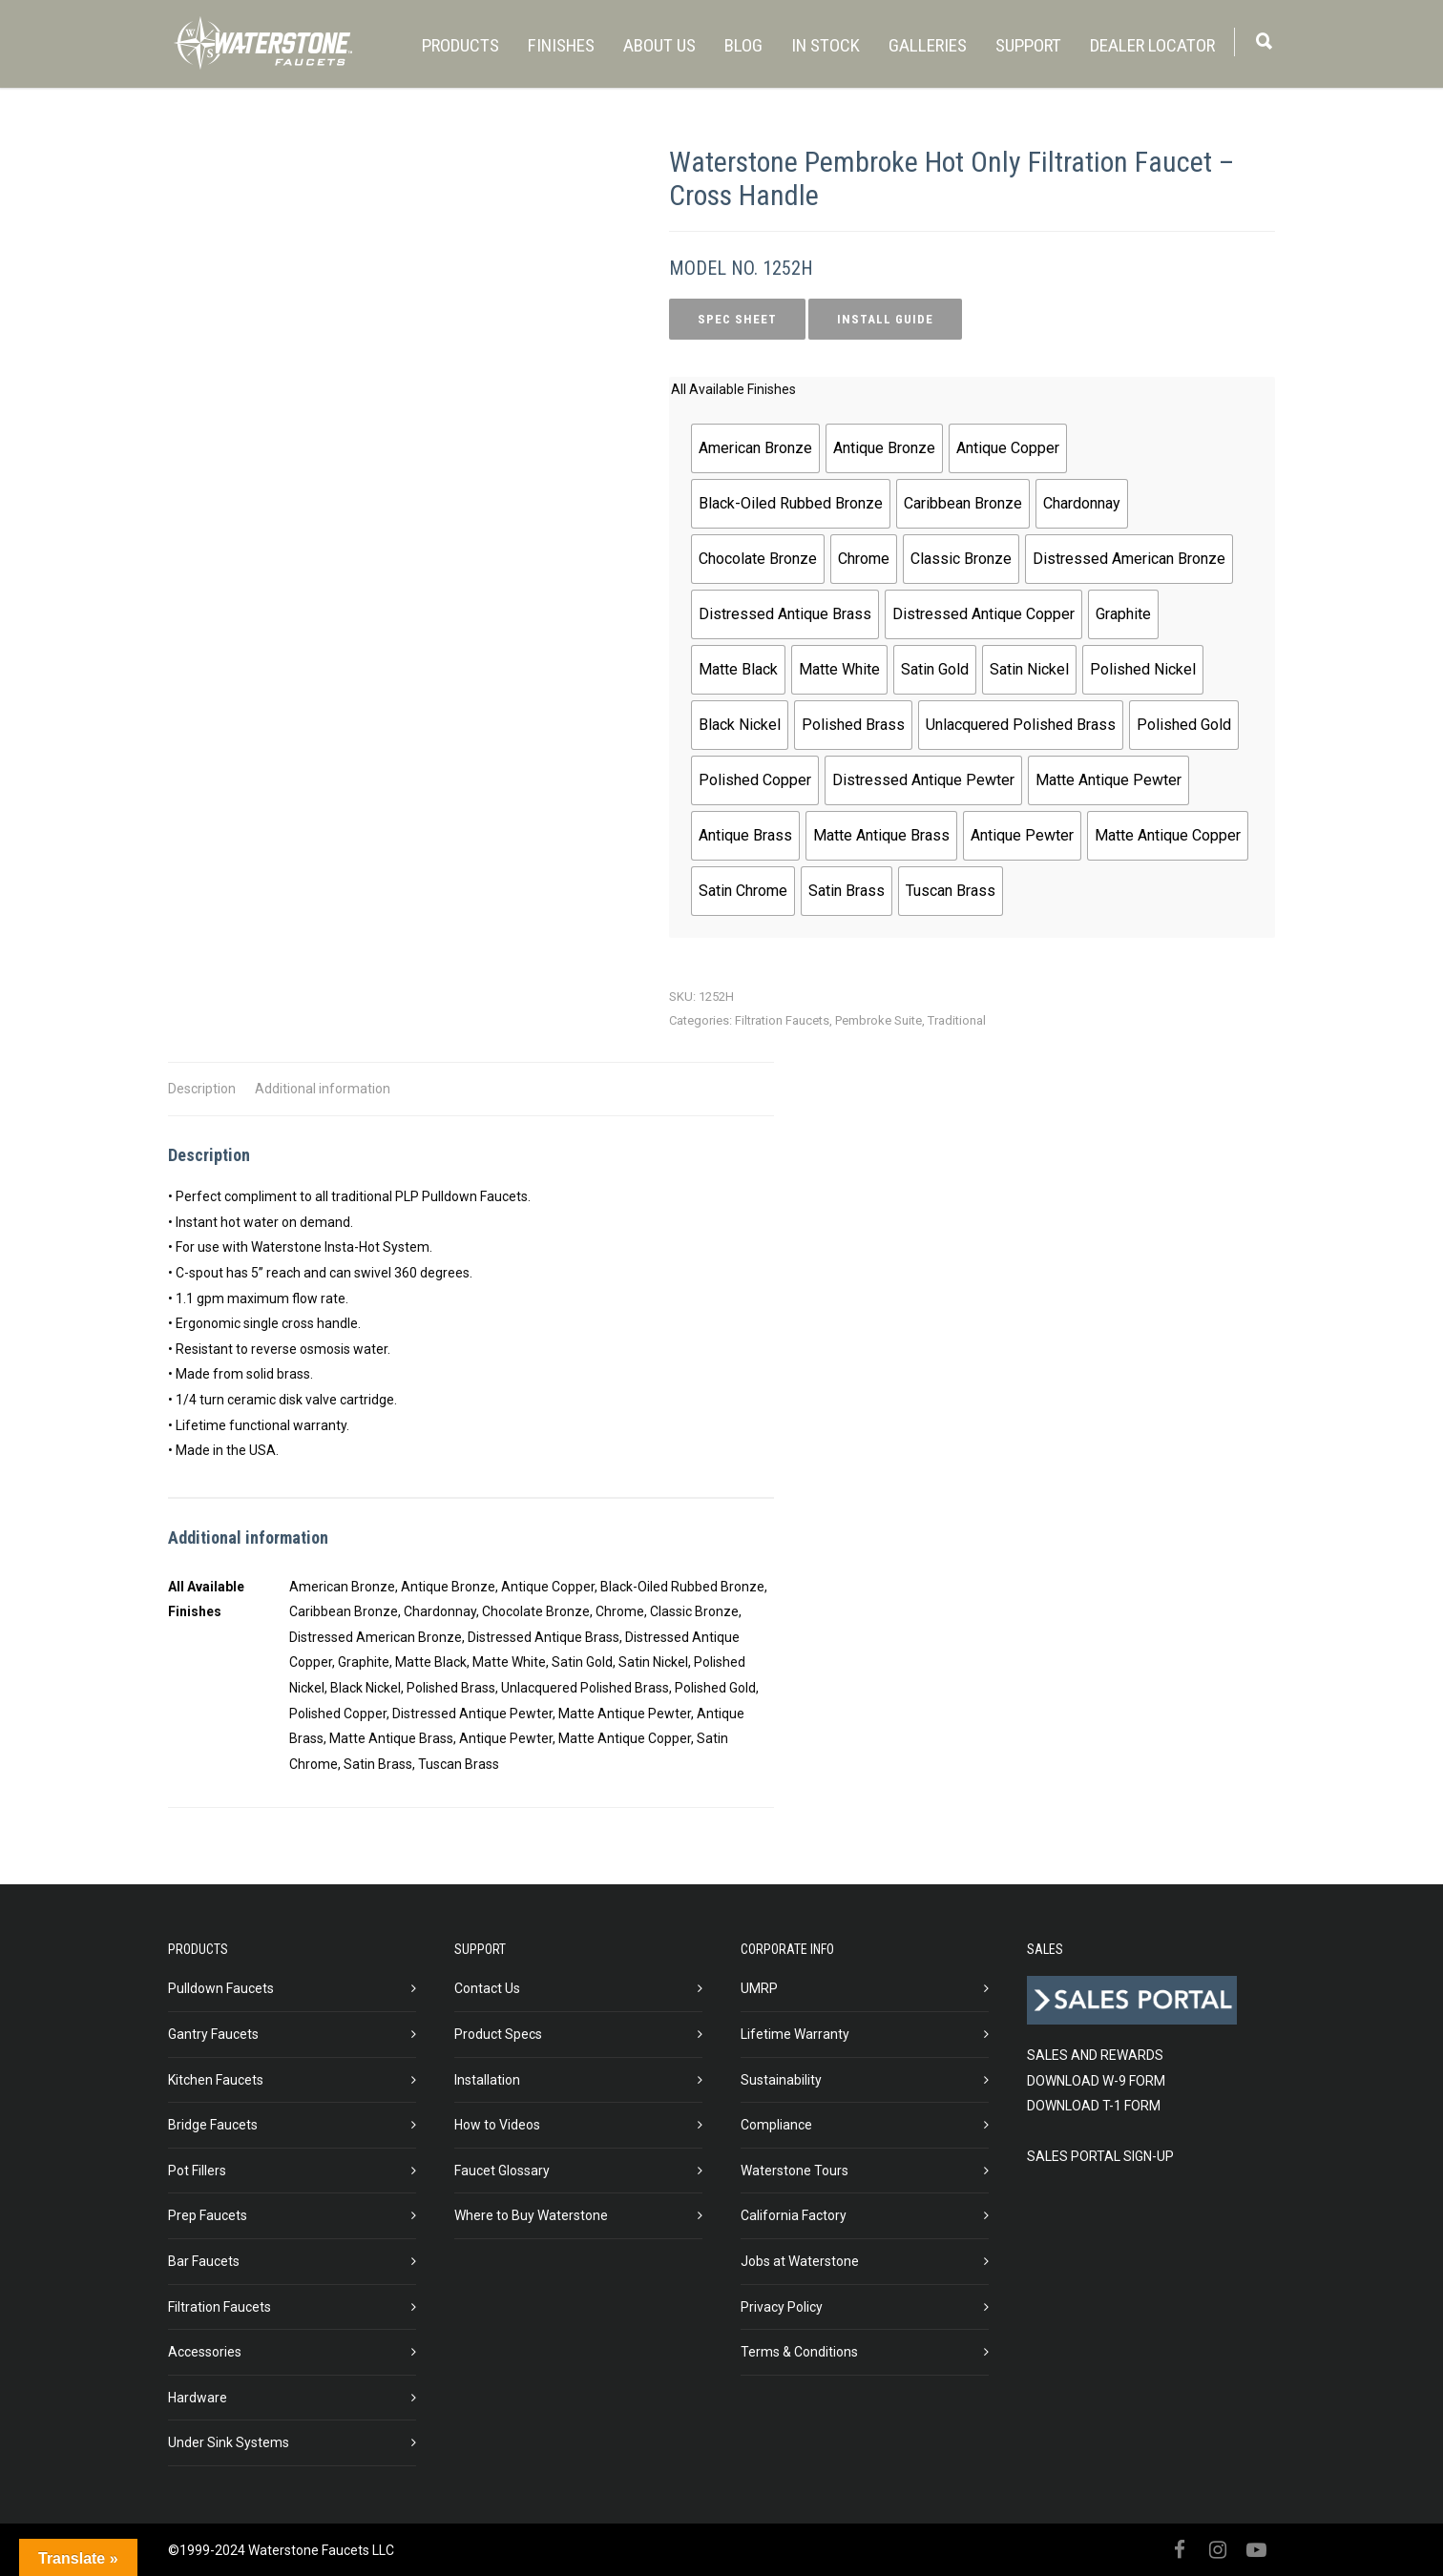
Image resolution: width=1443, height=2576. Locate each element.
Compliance (776, 2124)
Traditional (957, 1020)
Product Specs (498, 2034)
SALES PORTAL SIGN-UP (1100, 2156)
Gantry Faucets (213, 2034)
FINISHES (561, 45)
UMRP (759, 1988)
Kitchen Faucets (215, 2080)
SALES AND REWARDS (1095, 2055)
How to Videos (497, 2124)
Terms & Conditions (799, 2351)
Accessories (204, 2351)
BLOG (743, 45)
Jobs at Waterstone (800, 2261)
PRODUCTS (460, 45)
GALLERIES (928, 45)
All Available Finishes (733, 389)
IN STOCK (825, 45)
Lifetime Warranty (795, 2034)
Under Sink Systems (228, 2442)
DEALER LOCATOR (1152, 45)
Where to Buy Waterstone (531, 2215)
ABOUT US (659, 45)
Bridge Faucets (213, 2124)
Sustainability (781, 2080)
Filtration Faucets (782, 1020)
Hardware (197, 2397)
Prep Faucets (207, 2215)
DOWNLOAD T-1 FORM (1094, 2105)
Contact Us (487, 1988)
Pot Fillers (197, 2170)
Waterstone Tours (794, 2170)
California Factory (794, 2215)
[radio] (755, 448)
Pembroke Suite (878, 1020)
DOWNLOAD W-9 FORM (1096, 2080)
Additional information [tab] (322, 1088)
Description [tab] (202, 1088)
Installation (487, 2080)
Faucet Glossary (502, 2170)
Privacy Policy (782, 2307)
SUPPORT (1028, 45)
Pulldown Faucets (221, 1988)
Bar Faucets (204, 2261)
